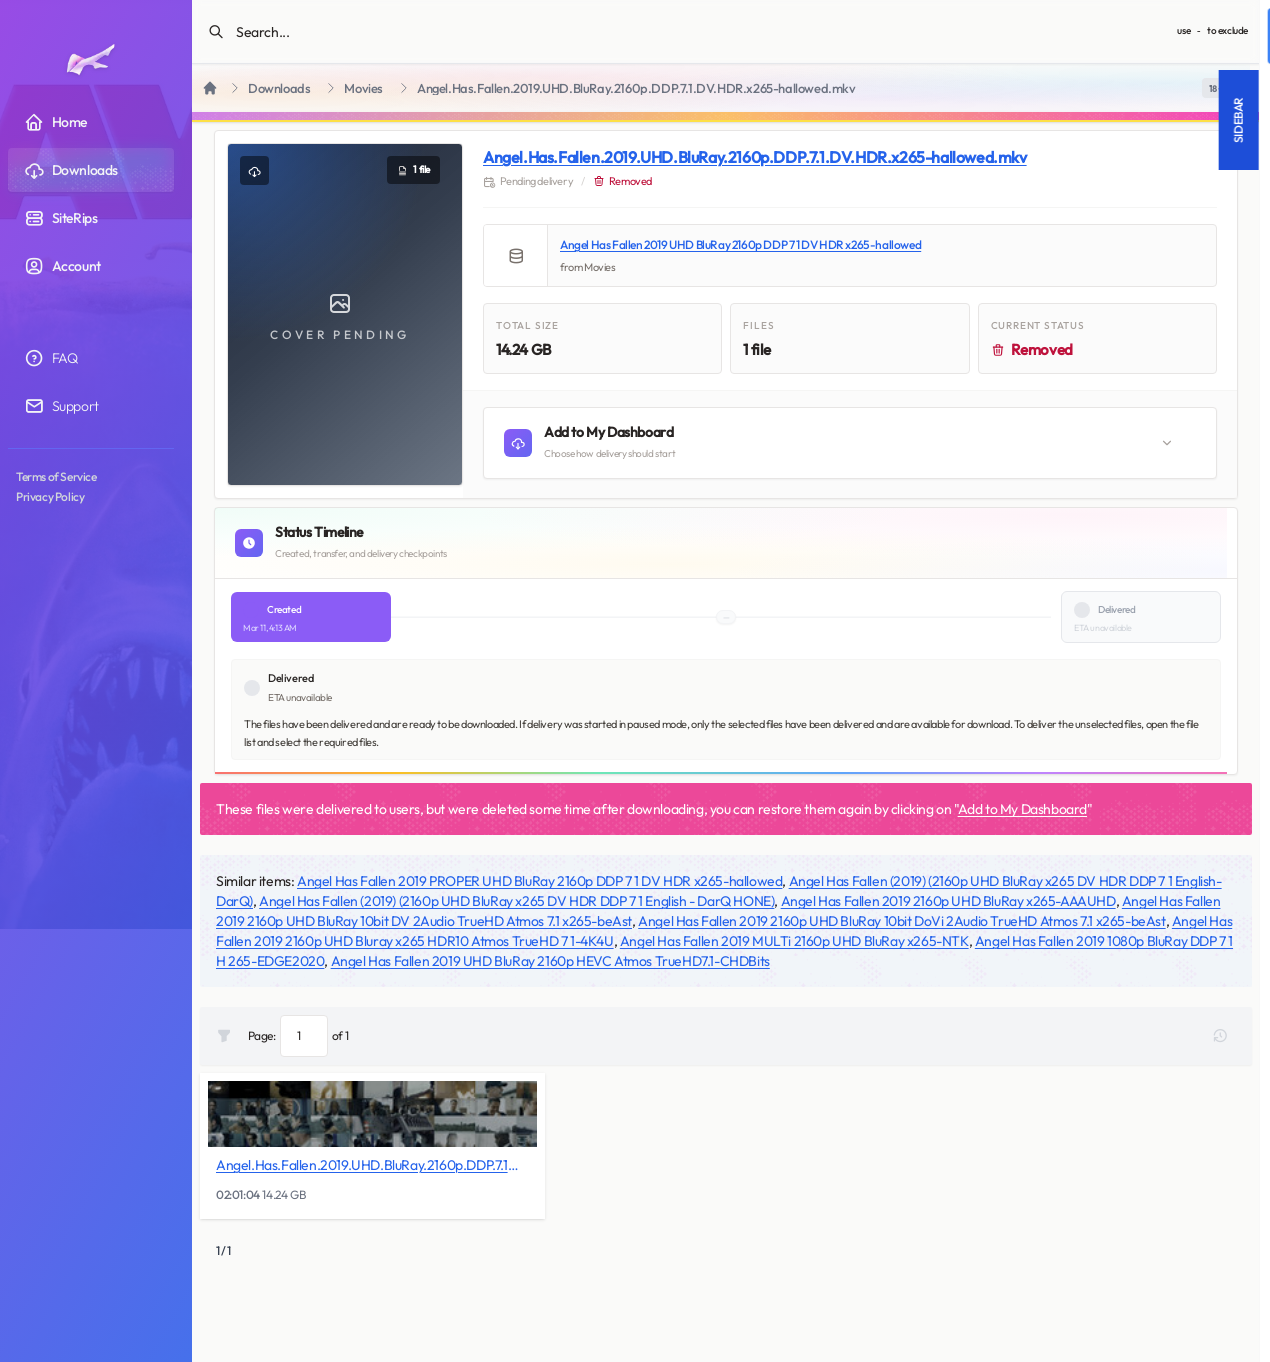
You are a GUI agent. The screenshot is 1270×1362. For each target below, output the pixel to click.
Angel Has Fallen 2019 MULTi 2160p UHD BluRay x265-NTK (794, 941)
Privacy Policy (50, 496)
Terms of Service (56, 476)
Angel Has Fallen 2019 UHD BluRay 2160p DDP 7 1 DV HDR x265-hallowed (740, 244)
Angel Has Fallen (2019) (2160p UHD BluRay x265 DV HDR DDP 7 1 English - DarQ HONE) (516, 901)
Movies (363, 88)
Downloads (279, 88)
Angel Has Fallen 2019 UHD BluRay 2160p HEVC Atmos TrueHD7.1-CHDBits (550, 961)
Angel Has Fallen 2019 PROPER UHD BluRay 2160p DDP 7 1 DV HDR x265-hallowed (539, 881)
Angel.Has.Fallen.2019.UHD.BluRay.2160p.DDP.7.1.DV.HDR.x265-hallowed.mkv (755, 157)
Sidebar (879, 120)
